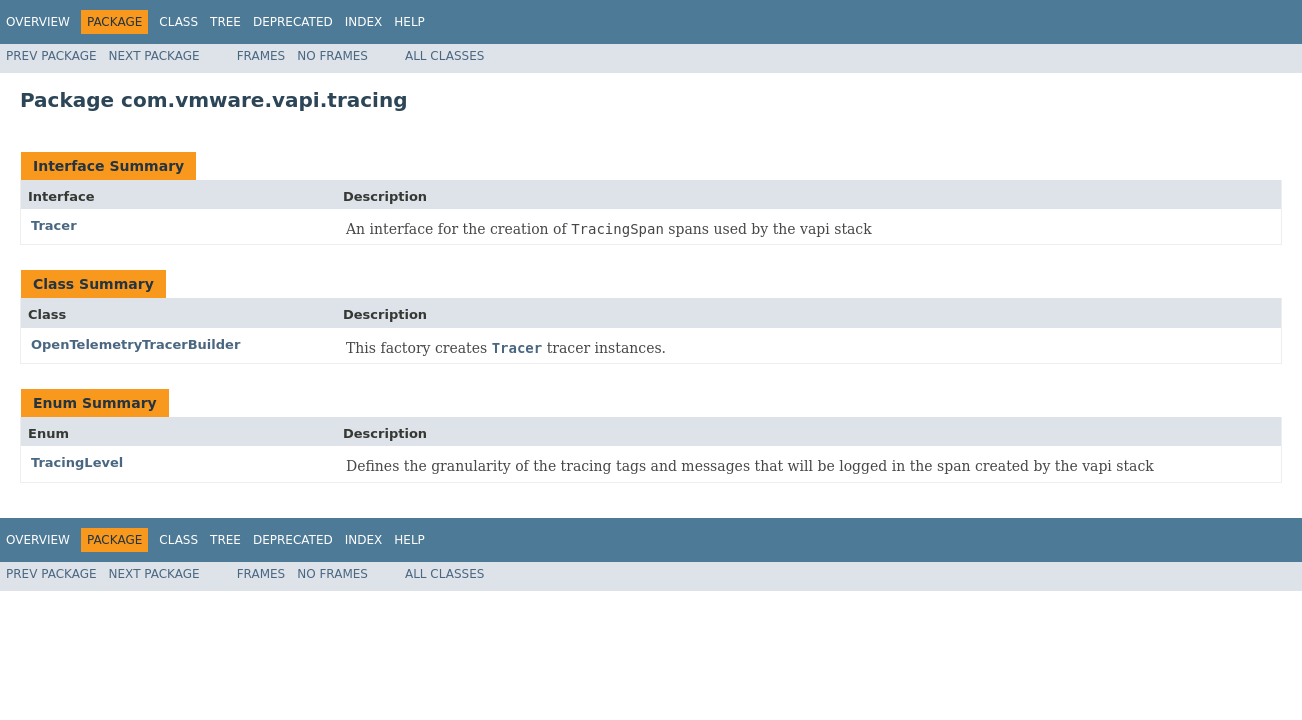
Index (364, 22)
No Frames (332, 56)
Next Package (154, 56)
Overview (38, 22)
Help (409, 22)
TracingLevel (77, 462)
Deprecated (293, 22)
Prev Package (51, 56)
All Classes (444, 56)
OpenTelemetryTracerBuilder (135, 344)
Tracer (54, 225)
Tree (225, 22)
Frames (261, 56)
